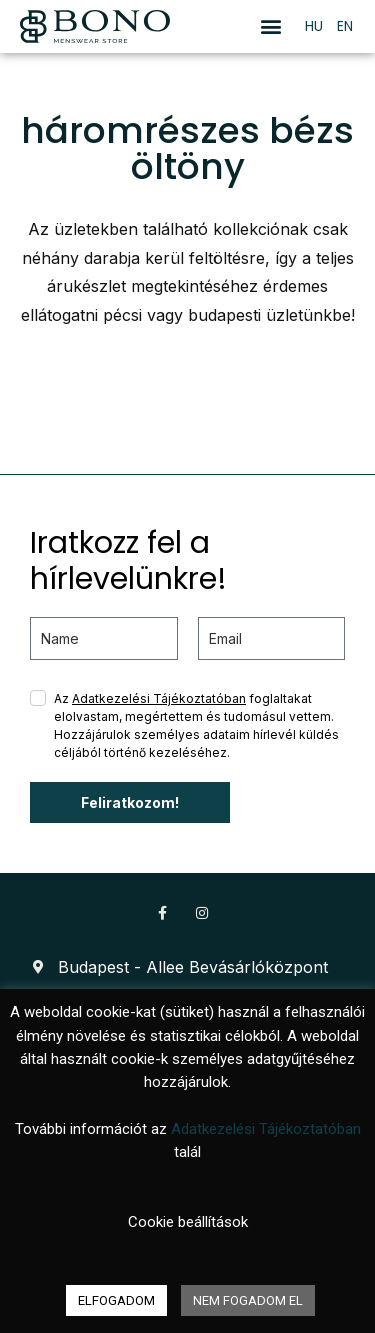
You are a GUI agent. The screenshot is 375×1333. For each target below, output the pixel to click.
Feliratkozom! (130, 802)
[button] (271, 26)
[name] (104, 638)
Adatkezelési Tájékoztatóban (159, 698)
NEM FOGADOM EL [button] (248, 1300)
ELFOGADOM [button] (116, 1300)
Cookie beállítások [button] (188, 1222)
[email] (272, 638)
